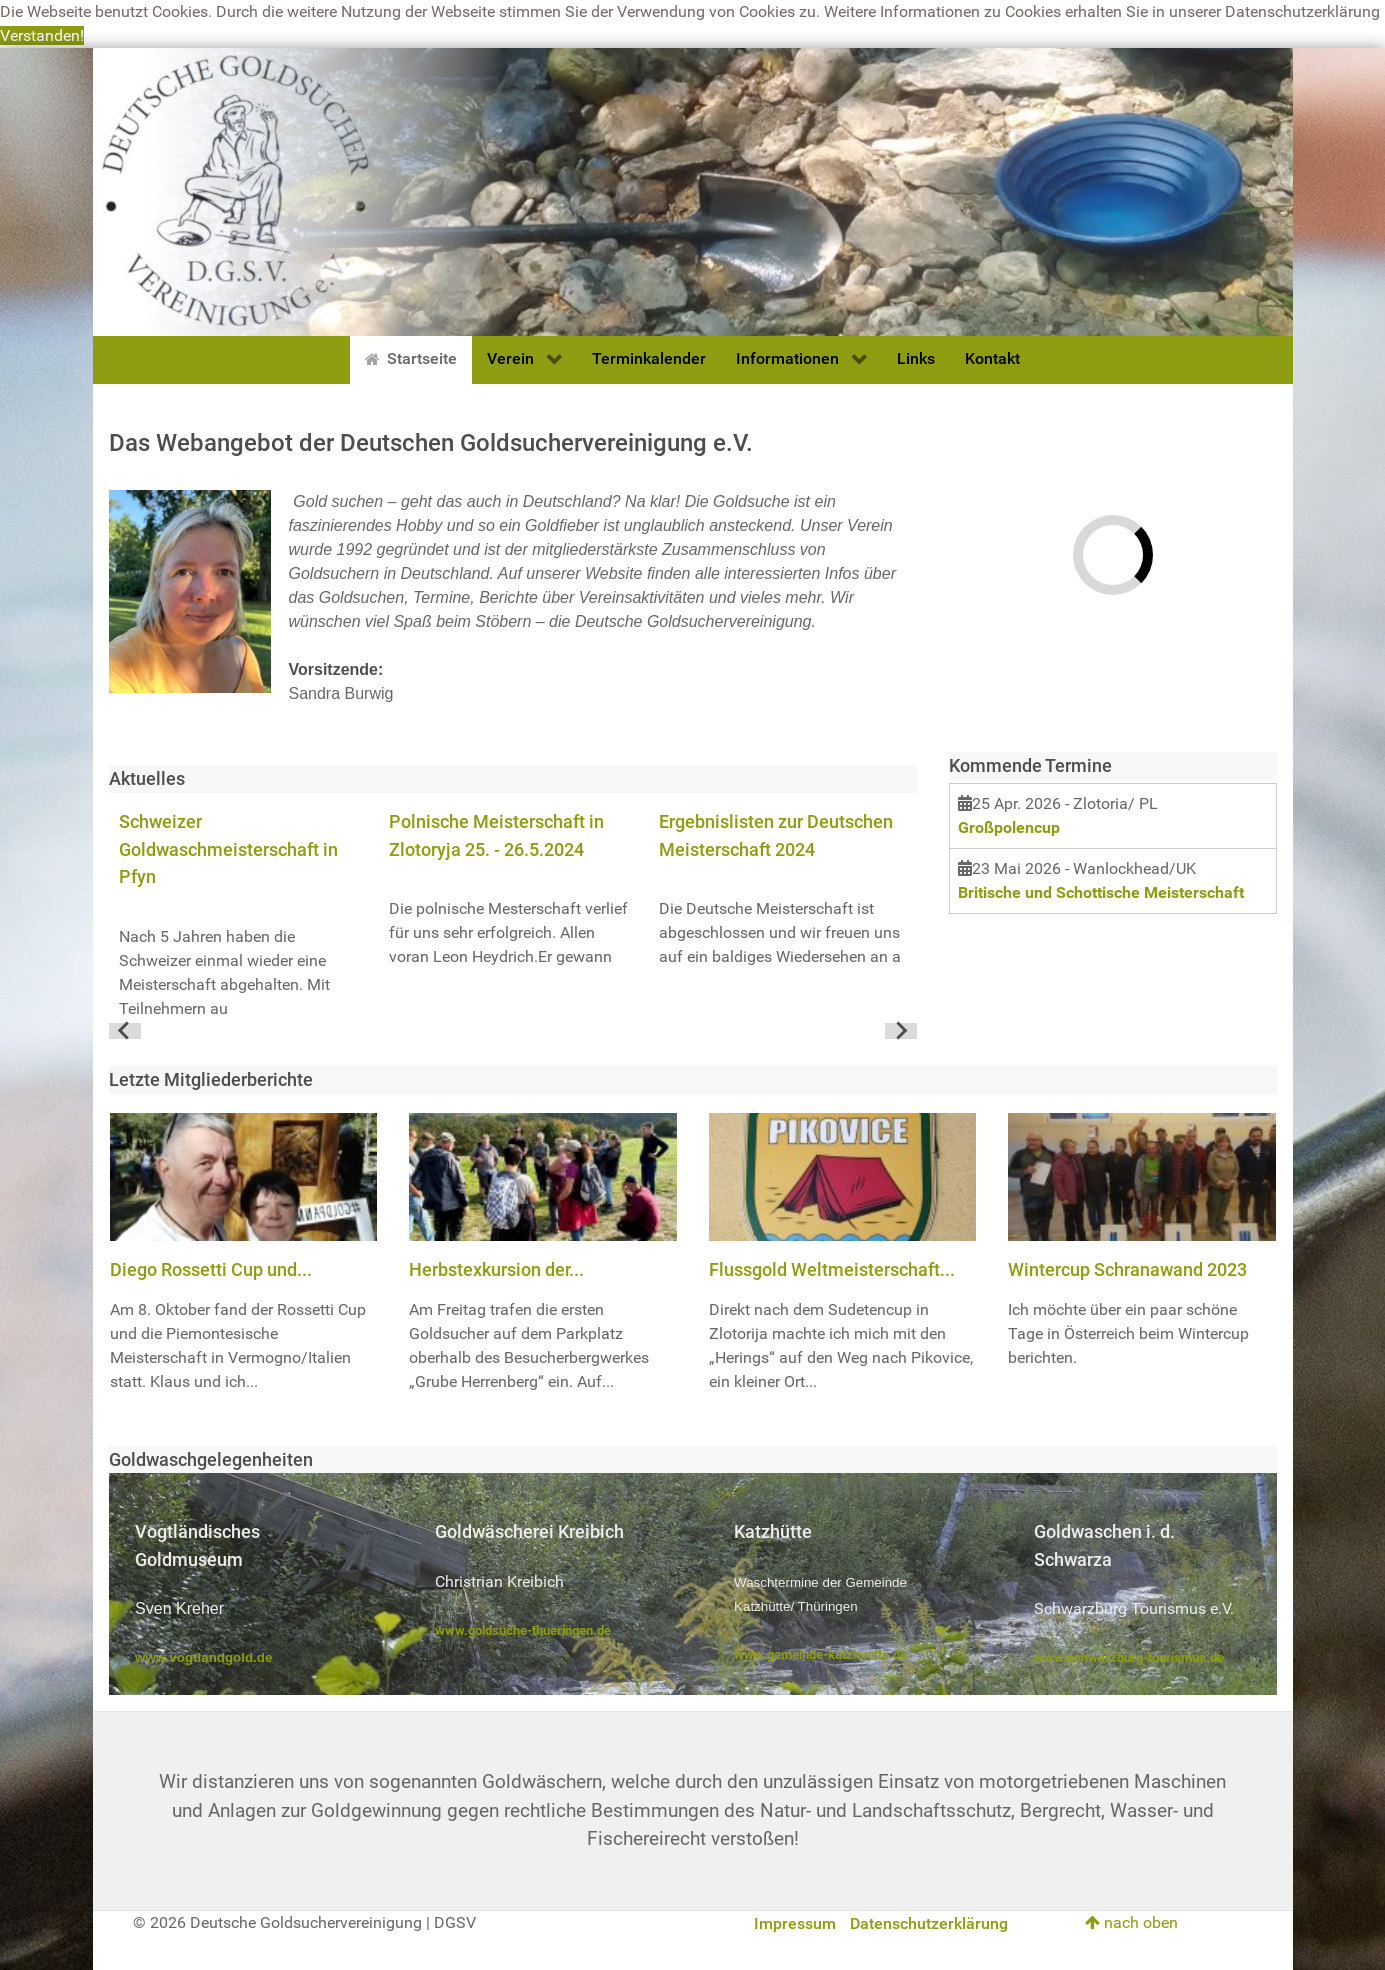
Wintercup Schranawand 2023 (1127, 1269)
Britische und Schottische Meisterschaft (1101, 892)
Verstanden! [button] (42, 35)
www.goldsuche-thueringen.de (523, 1630)
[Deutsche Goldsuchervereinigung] (693, 190)
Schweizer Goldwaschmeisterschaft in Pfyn (228, 849)
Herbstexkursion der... (496, 1269)
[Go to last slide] (125, 1031)
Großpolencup (1009, 827)
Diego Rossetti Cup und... (211, 1269)
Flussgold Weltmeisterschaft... (832, 1269)
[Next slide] (901, 1031)
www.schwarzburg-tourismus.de (1129, 1657)
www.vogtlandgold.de (203, 1657)
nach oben (1131, 1922)
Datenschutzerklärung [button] (1302, 11)
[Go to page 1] (512, 1031)
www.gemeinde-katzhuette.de (820, 1654)
